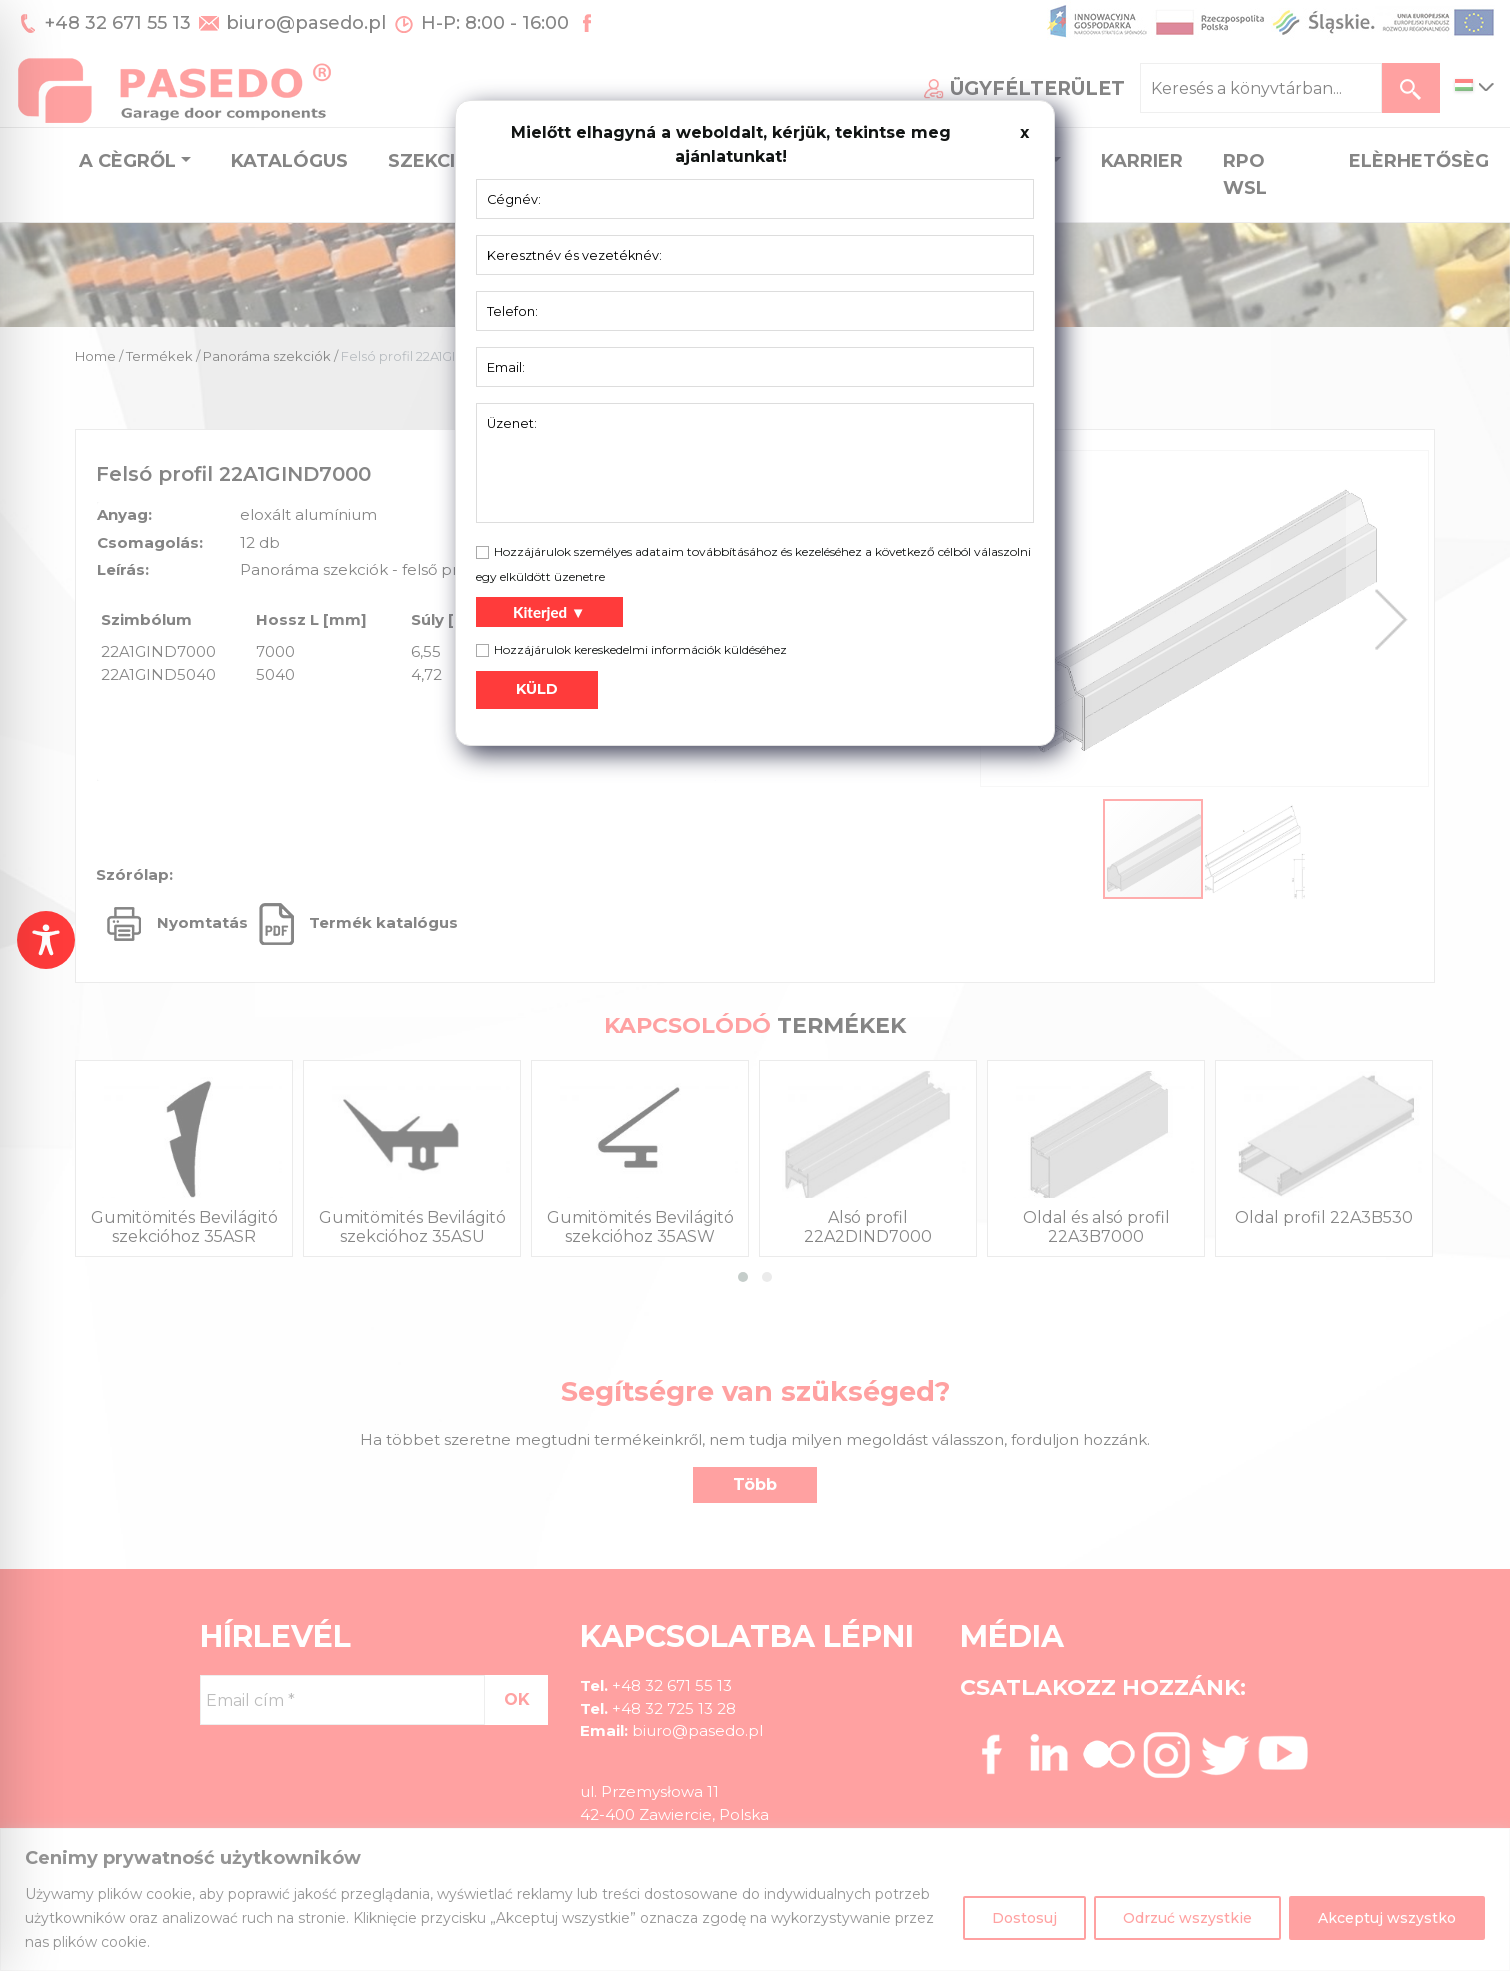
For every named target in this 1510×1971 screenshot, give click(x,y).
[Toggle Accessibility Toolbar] (46, 940)
